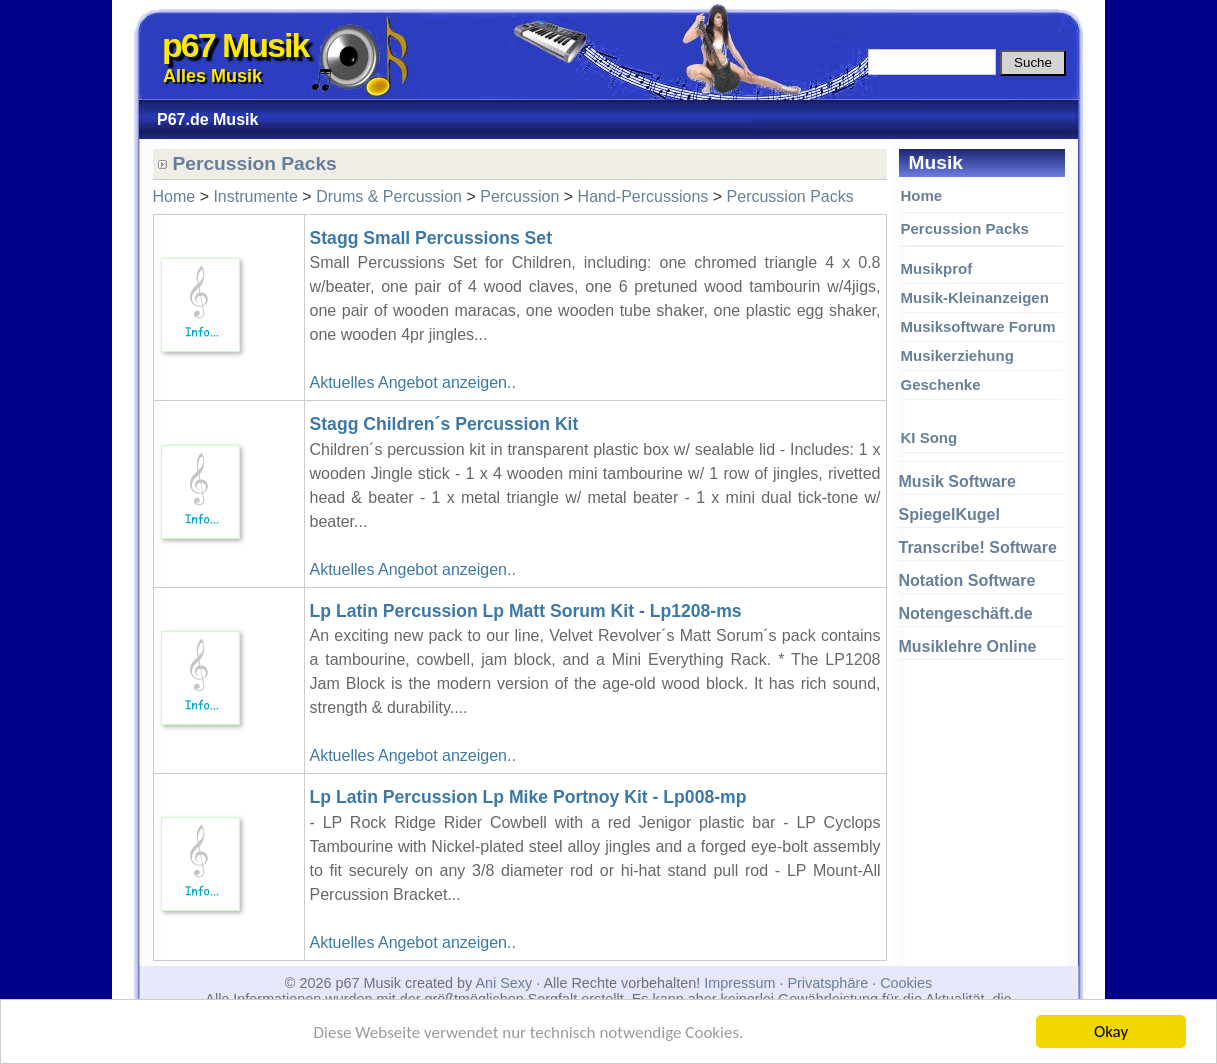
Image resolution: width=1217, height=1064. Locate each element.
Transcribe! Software (978, 547)
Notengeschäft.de (966, 613)
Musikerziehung (957, 355)
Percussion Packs (965, 228)
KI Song (929, 437)
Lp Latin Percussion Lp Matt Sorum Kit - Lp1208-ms (526, 611)
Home (922, 195)
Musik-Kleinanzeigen (975, 297)
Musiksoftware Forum (978, 326)
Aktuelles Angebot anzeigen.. (413, 382)
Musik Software (957, 481)
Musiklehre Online (968, 646)
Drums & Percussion (389, 196)
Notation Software (967, 580)
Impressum (739, 983)
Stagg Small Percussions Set (431, 238)
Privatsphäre (827, 983)
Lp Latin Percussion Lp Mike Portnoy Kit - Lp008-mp (528, 797)
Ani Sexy (503, 983)
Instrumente (255, 196)
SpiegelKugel (949, 514)
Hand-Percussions (643, 196)
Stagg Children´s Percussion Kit (444, 424)
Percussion (519, 196)
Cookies (906, 983)
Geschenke (941, 384)
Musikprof (937, 268)
